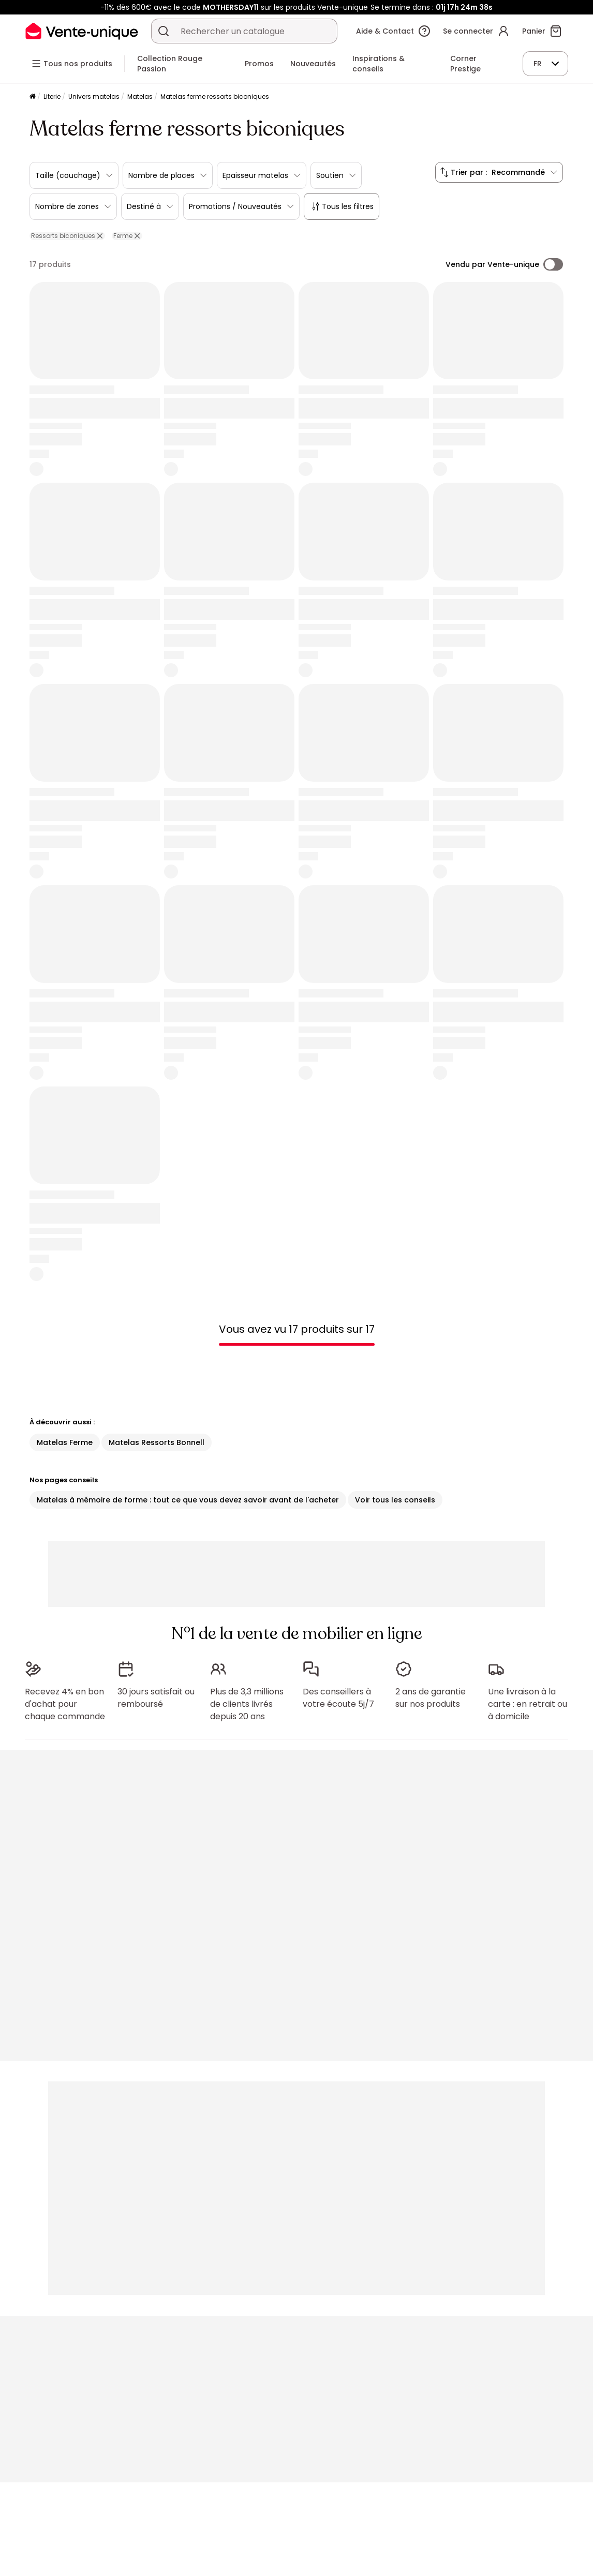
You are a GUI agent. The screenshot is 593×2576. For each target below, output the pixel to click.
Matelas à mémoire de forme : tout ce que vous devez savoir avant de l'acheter (188, 1500)
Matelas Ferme (65, 1442)
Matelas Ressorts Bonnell (156, 1442)
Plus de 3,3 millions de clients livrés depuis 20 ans (247, 1704)
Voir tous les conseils (395, 1500)
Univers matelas (94, 96)
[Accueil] (32, 97)
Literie (52, 96)
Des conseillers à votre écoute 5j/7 (338, 1698)
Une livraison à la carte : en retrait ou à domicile (527, 1704)
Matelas (140, 96)
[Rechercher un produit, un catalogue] (163, 31)
